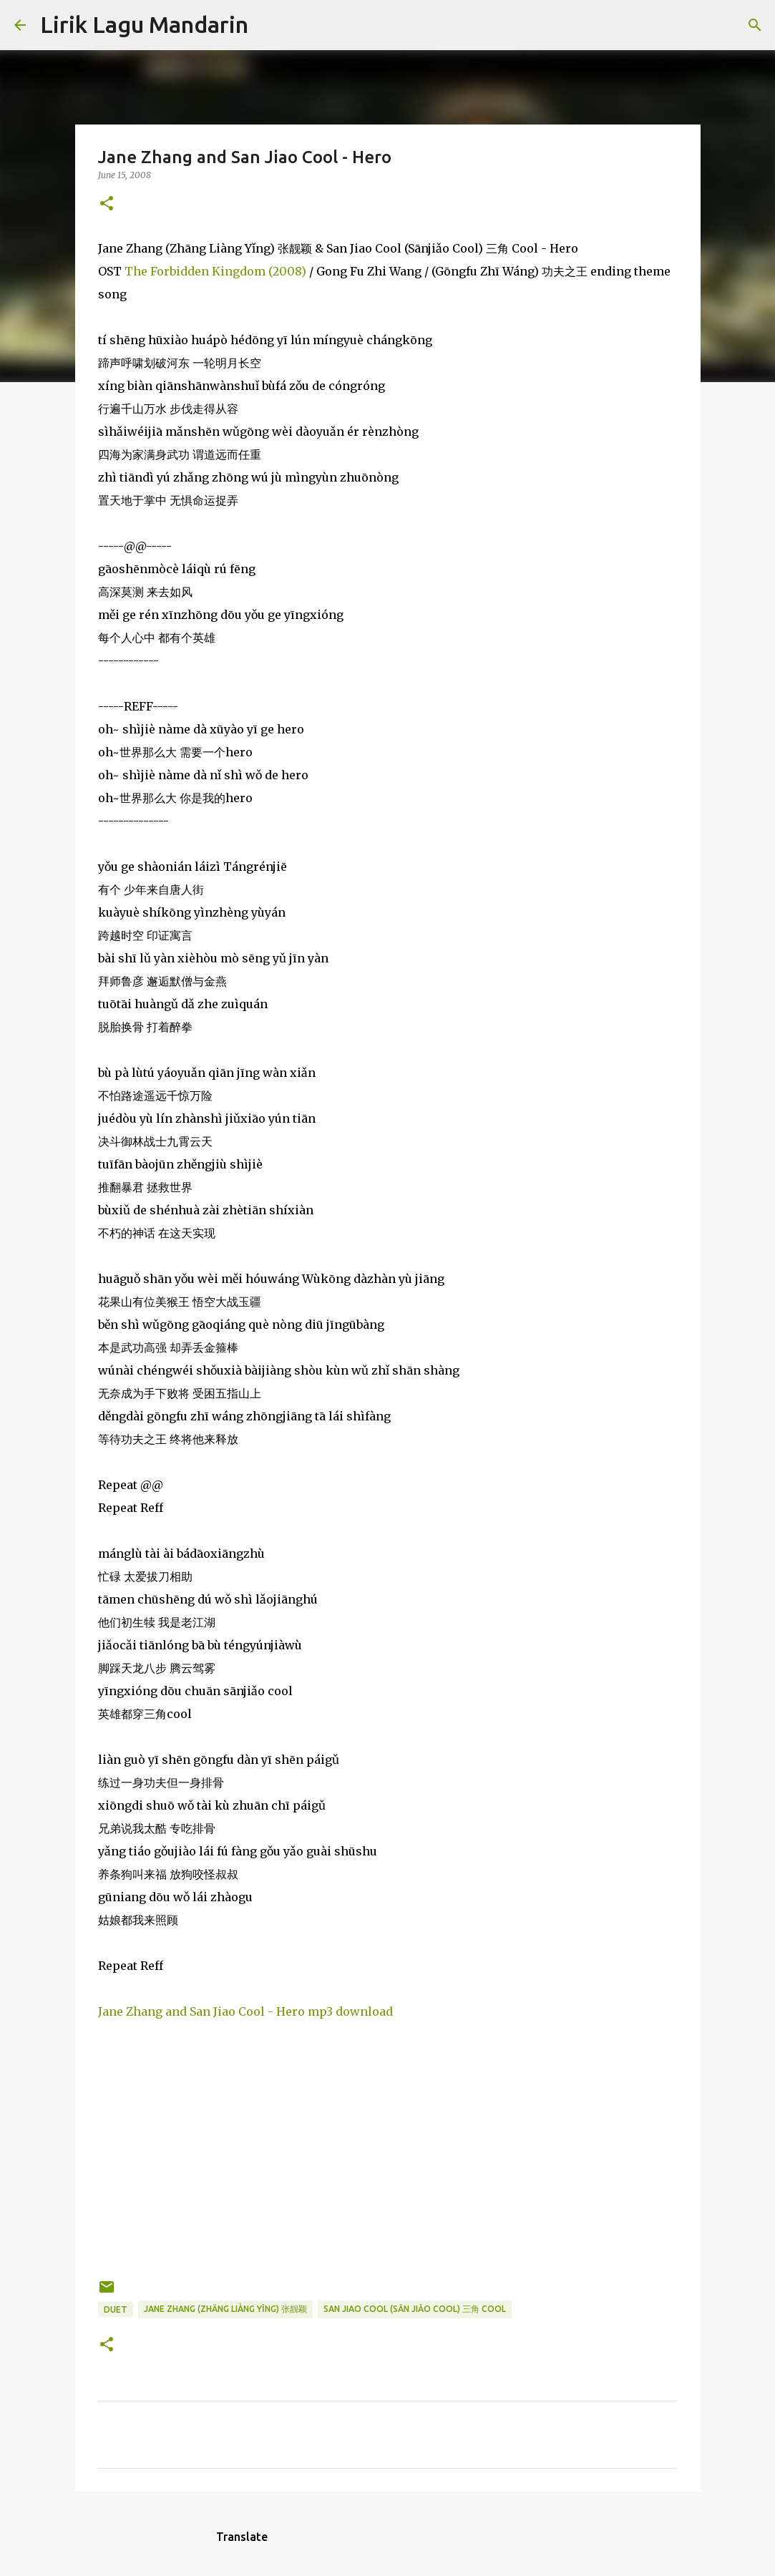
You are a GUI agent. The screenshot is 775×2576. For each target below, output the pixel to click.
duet (115, 2309)
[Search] (268, 25)
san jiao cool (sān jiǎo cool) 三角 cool (414, 2308)
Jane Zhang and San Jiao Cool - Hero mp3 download (245, 2011)
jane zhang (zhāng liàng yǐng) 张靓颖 (225, 2308)
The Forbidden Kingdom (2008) (215, 271)
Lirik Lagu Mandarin (144, 24)
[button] (106, 204)
